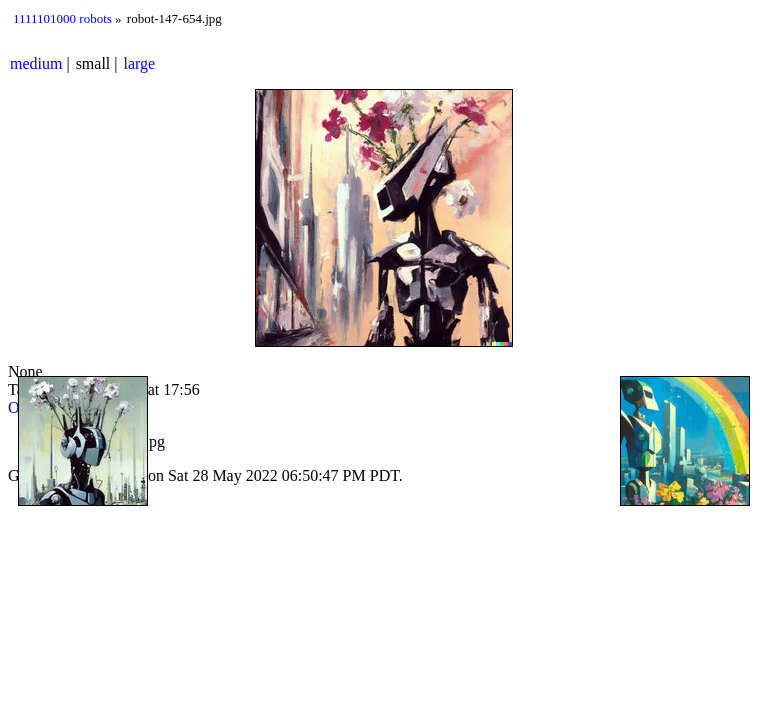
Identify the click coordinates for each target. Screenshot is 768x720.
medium (36, 63)
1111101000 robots (62, 18)
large (140, 63)
